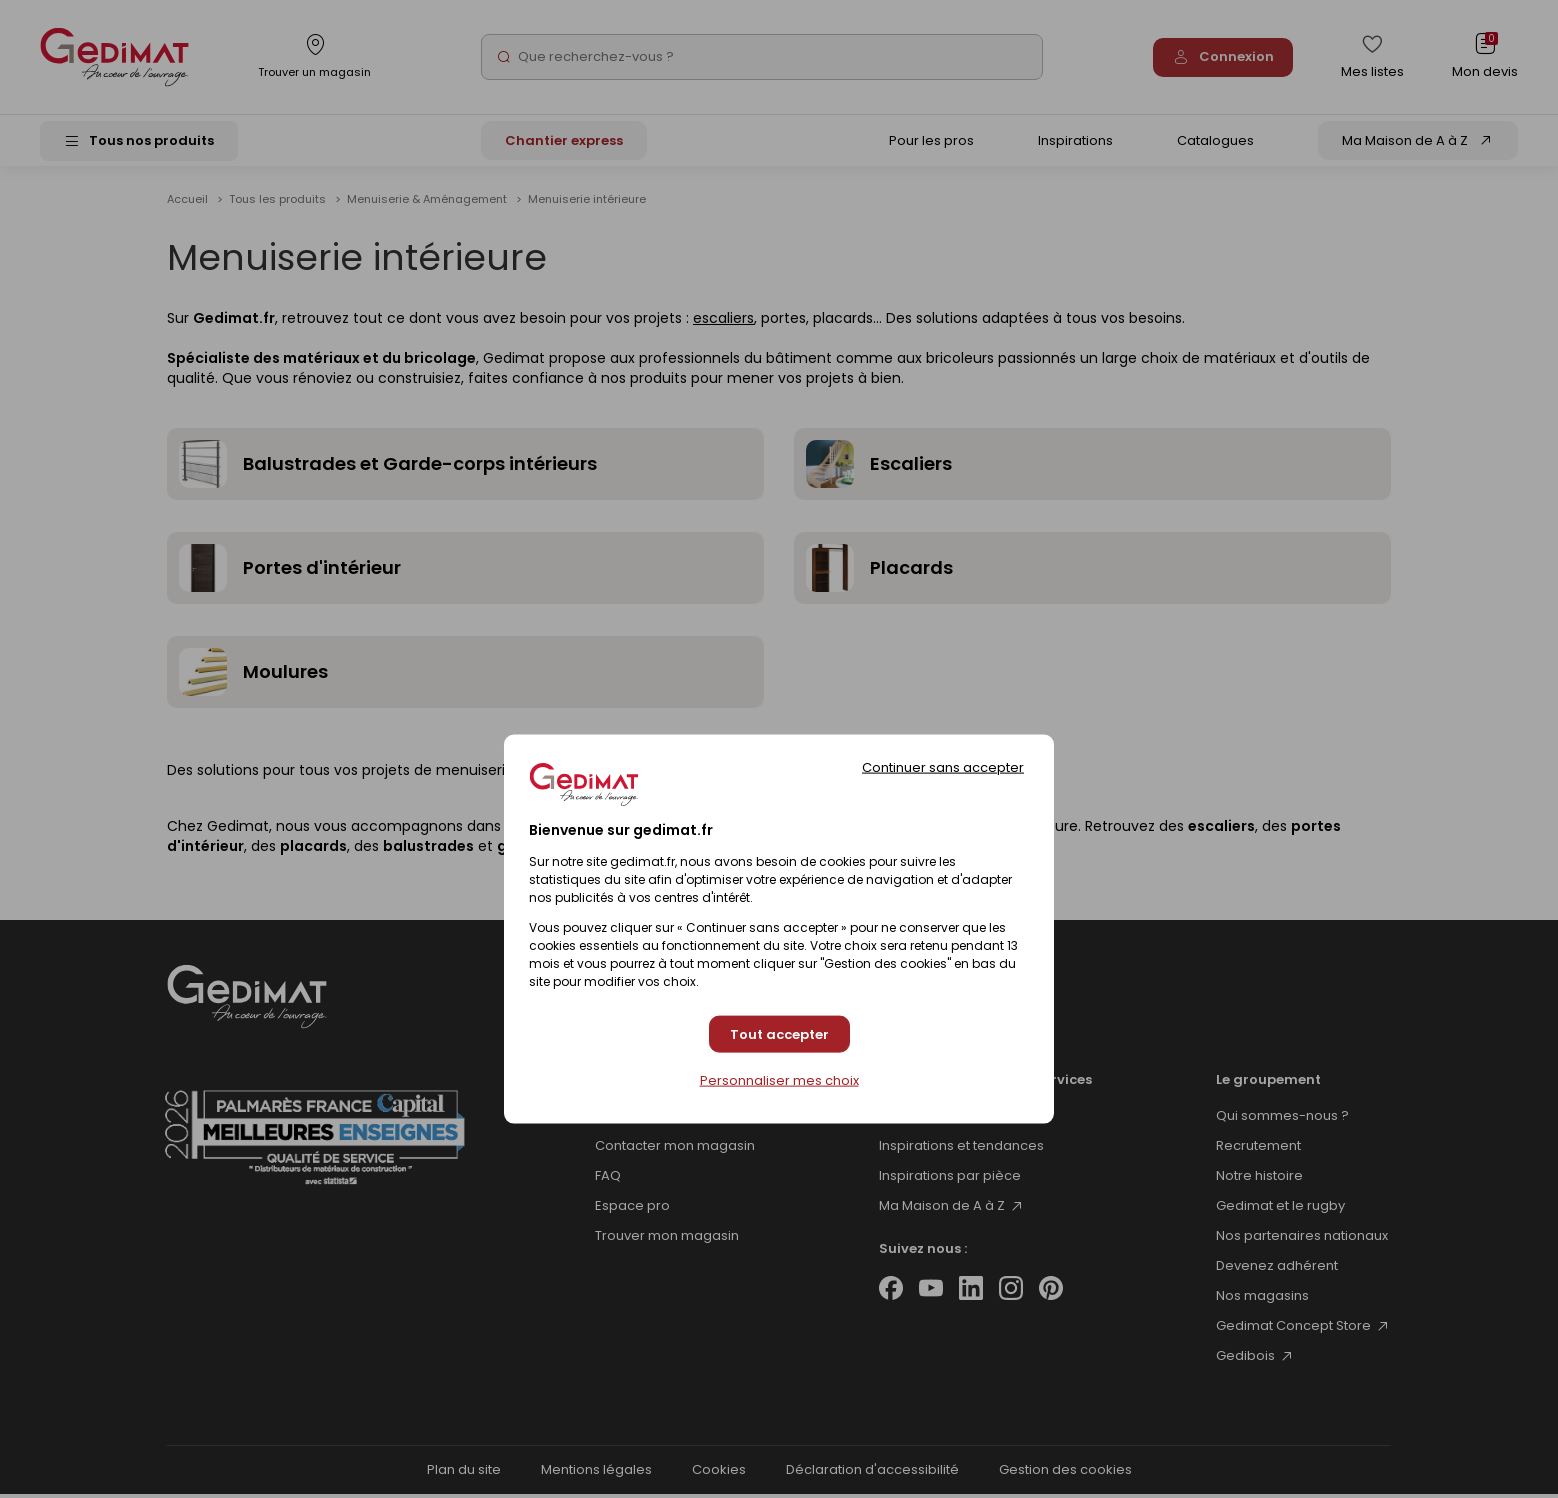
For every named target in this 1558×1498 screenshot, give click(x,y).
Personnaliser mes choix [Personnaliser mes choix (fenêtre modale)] (779, 1081)
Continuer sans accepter (943, 767)
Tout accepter (779, 1033)
